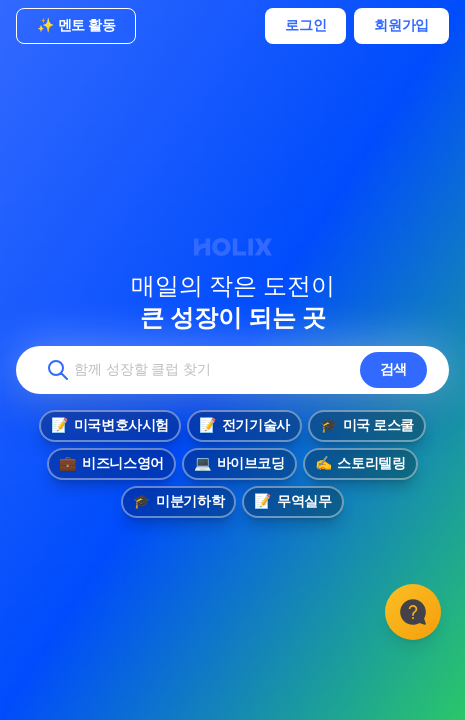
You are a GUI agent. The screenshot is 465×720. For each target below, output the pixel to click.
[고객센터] (413, 612)
